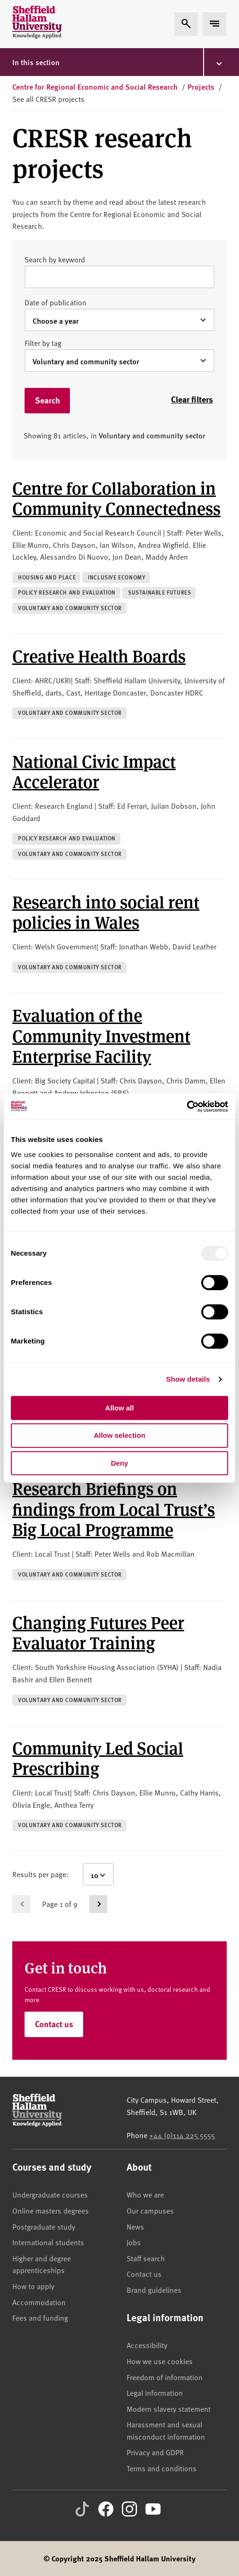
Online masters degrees (50, 2210)
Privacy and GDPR (155, 2452)
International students (48, 2242)
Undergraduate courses (50, 2194)
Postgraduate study (43, 2226)
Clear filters (192, 399)
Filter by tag (43, 342)
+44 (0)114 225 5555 (182, 2135)
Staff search (146, 2258)
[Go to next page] (98, 1904)
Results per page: (40, 1874)
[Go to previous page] (21, 1904)
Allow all (119, 1408)
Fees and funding (40, 2317)
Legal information (155, 2392)
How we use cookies (160, 2361)
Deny (119, 1463)
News (135, 2226)
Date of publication (55, 302)
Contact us (54, 2024)
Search (47, 400)
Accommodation (39, 2302)
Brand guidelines (154, 2289)
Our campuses (150, 2210)
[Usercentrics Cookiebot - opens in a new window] (186, 1106)
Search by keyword (55, 259)
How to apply (33, 2286)
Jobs (134, 2242)
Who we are (145, 2194)
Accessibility (147, 2345)
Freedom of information (165, 2377)
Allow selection (119, 1435)
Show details (188, 1379)
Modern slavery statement (169, 2408)
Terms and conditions (161, 2468)
